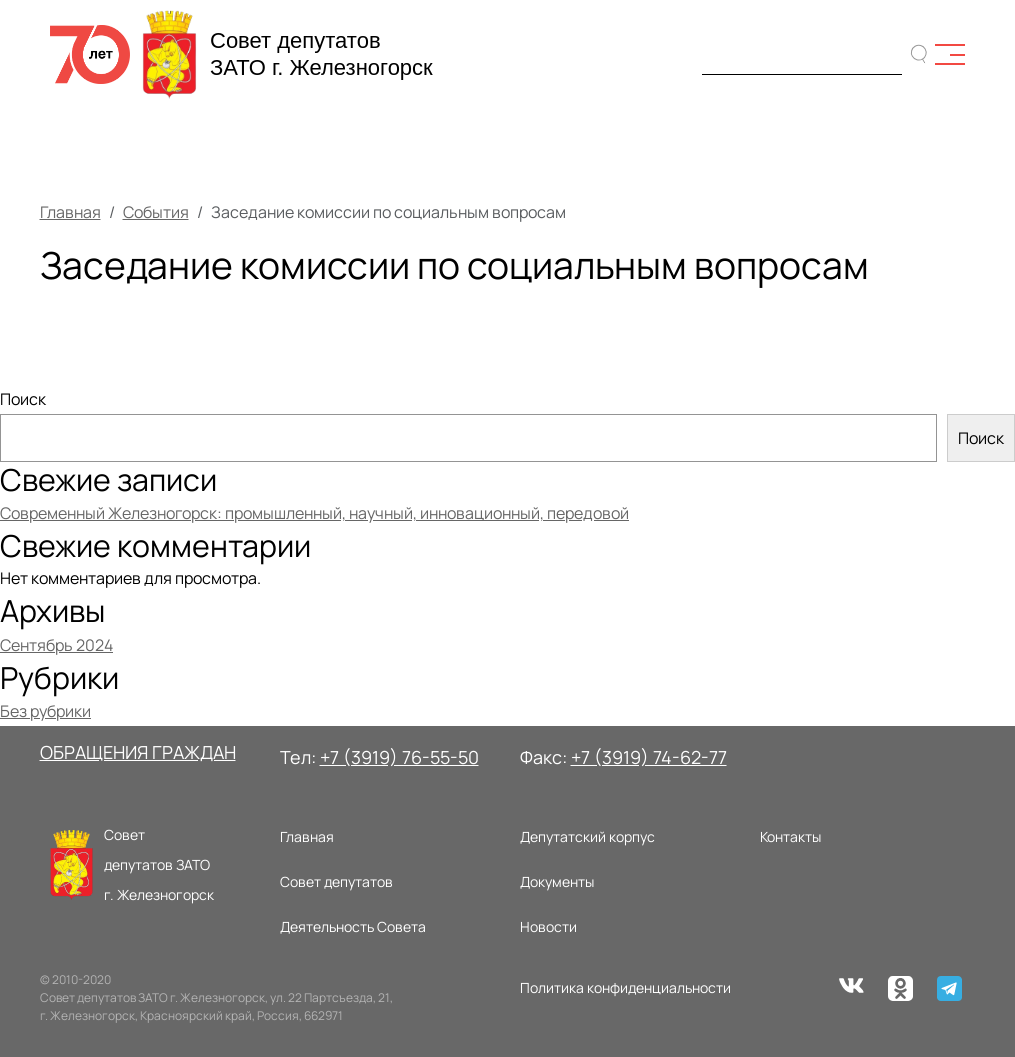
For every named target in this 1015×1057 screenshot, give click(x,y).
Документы (557, 881)
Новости (548, 926)
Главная (70, 212)
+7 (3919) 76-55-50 (399, 757)
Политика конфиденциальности (625, 987)
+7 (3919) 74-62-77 (649, 757)
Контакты (790, 836)
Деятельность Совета (353, 926)
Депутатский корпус (587, 836)
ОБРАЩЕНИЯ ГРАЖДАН (138, 752)
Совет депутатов (336, 881)
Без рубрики (45, 711)
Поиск (23, 399)
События (156, 212)
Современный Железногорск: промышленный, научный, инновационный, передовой (314, 513)
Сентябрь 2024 (56, 645)
